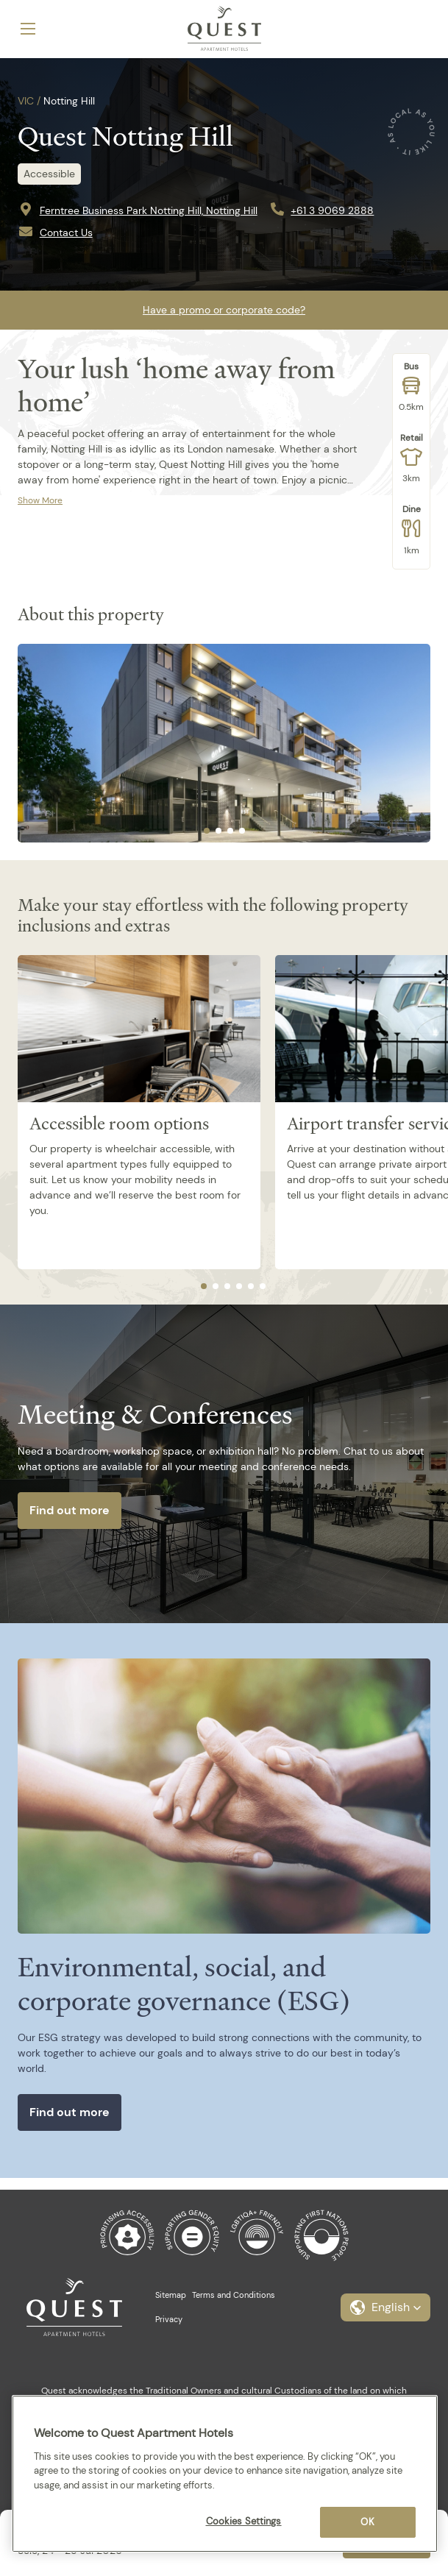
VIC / (29, 100)
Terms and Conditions (233, 2295)
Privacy (168, 2319)
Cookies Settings (244, 2521)
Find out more (69, 1510)
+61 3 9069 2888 (332, 210)
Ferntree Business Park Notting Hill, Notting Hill (148, 210)
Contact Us (66, 232)
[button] (385, 2307)
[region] (225, 2473)
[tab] (207, 831)
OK (367, 2522)
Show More (40, 500)
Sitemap (170, 2295)
